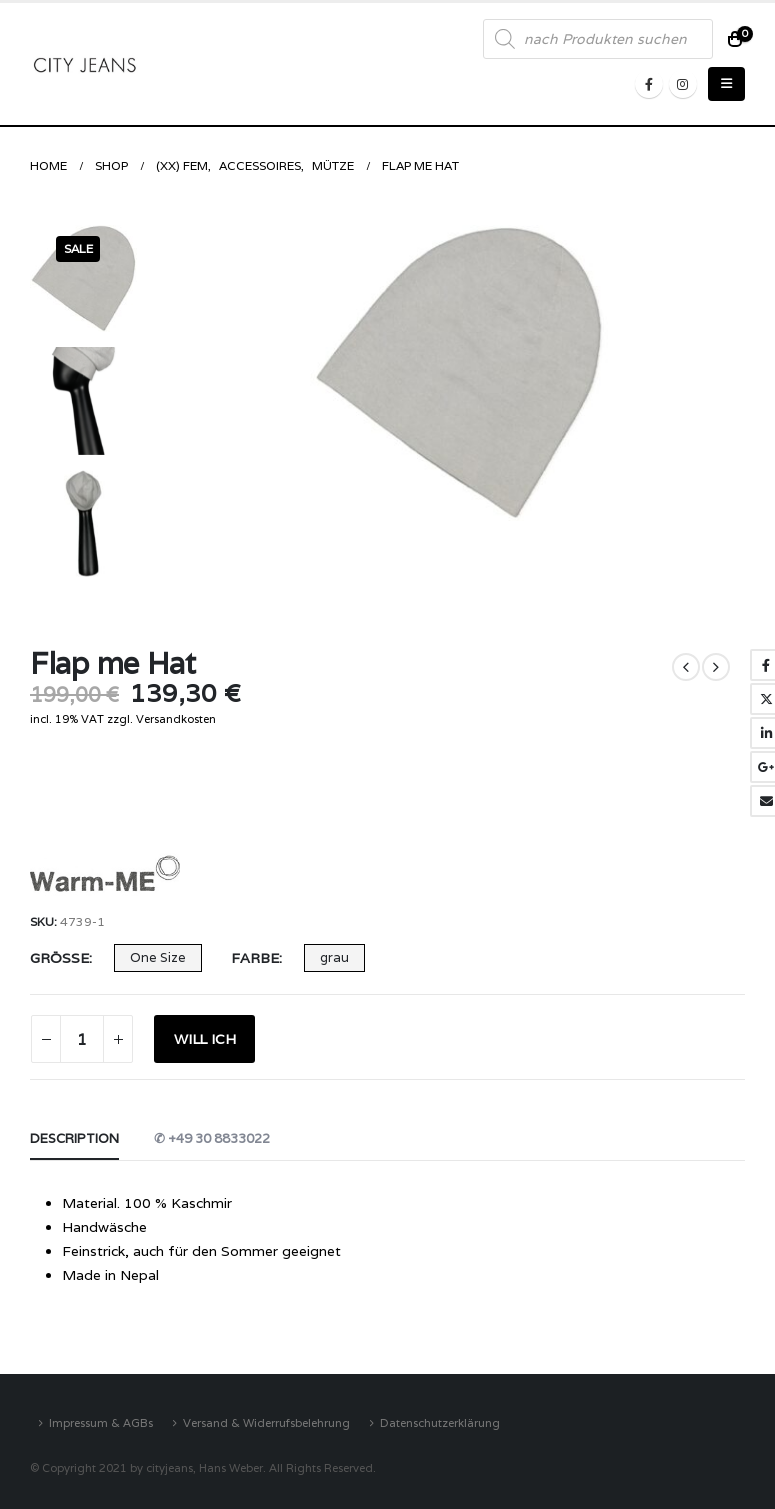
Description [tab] (74, 1138)
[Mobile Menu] (726, 84)
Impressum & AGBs (101, 1422)
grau (334, 957)
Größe (59, 958)
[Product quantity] (82, 1039)
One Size (158, 957)
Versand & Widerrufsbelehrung (266, 1422)
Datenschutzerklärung (440, 1422)
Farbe (255, 958)
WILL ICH (204, 1039)
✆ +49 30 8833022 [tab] (212, 1138)
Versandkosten (176, 719)
